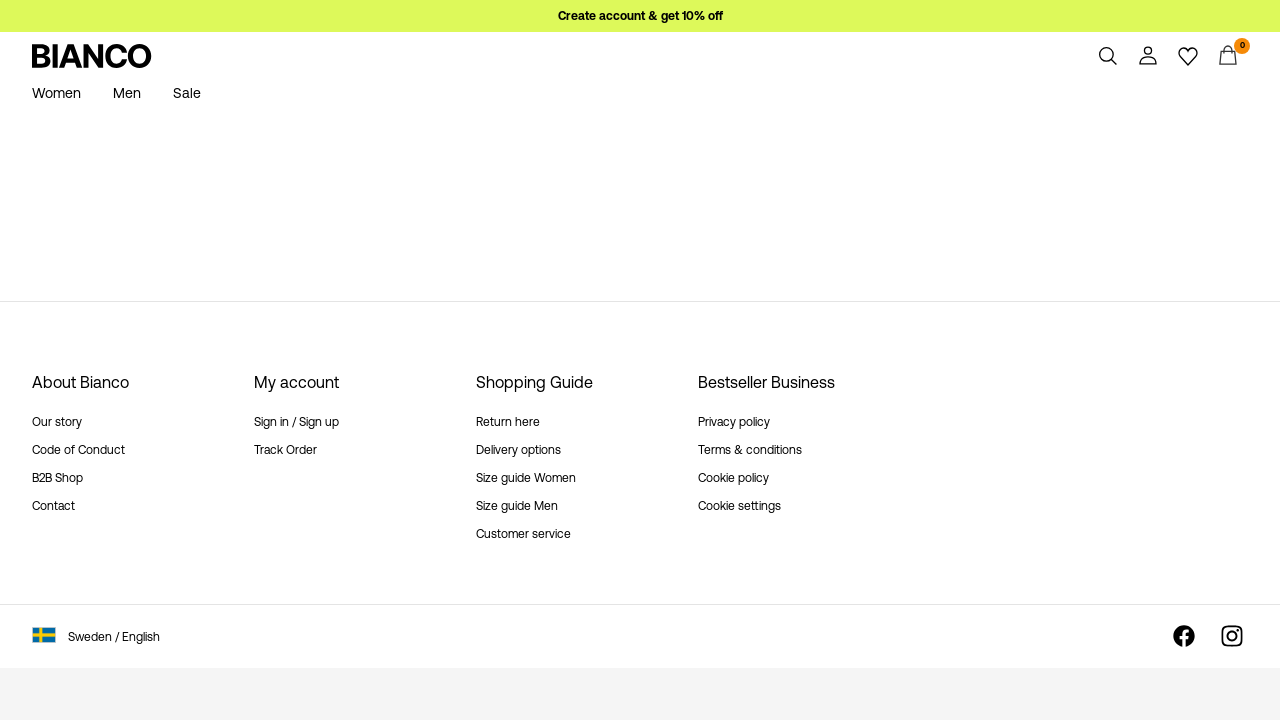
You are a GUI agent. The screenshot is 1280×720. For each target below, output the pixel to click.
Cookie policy (733, 478)
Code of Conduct (78, 450)
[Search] (1108, 56)
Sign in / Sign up (296, 422)
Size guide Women (526, 478)
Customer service (523, 534)
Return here (508, 422)
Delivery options (518, 450)
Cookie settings (739, 506)
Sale (187, 93)
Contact (53, 506)
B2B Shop (57, 478)
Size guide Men (517, 506)
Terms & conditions (750, 450)
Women (56, 93)
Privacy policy (734, 422)
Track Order (285, 450)
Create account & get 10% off (640, 16)
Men (127, 93)
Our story (57, 422)
